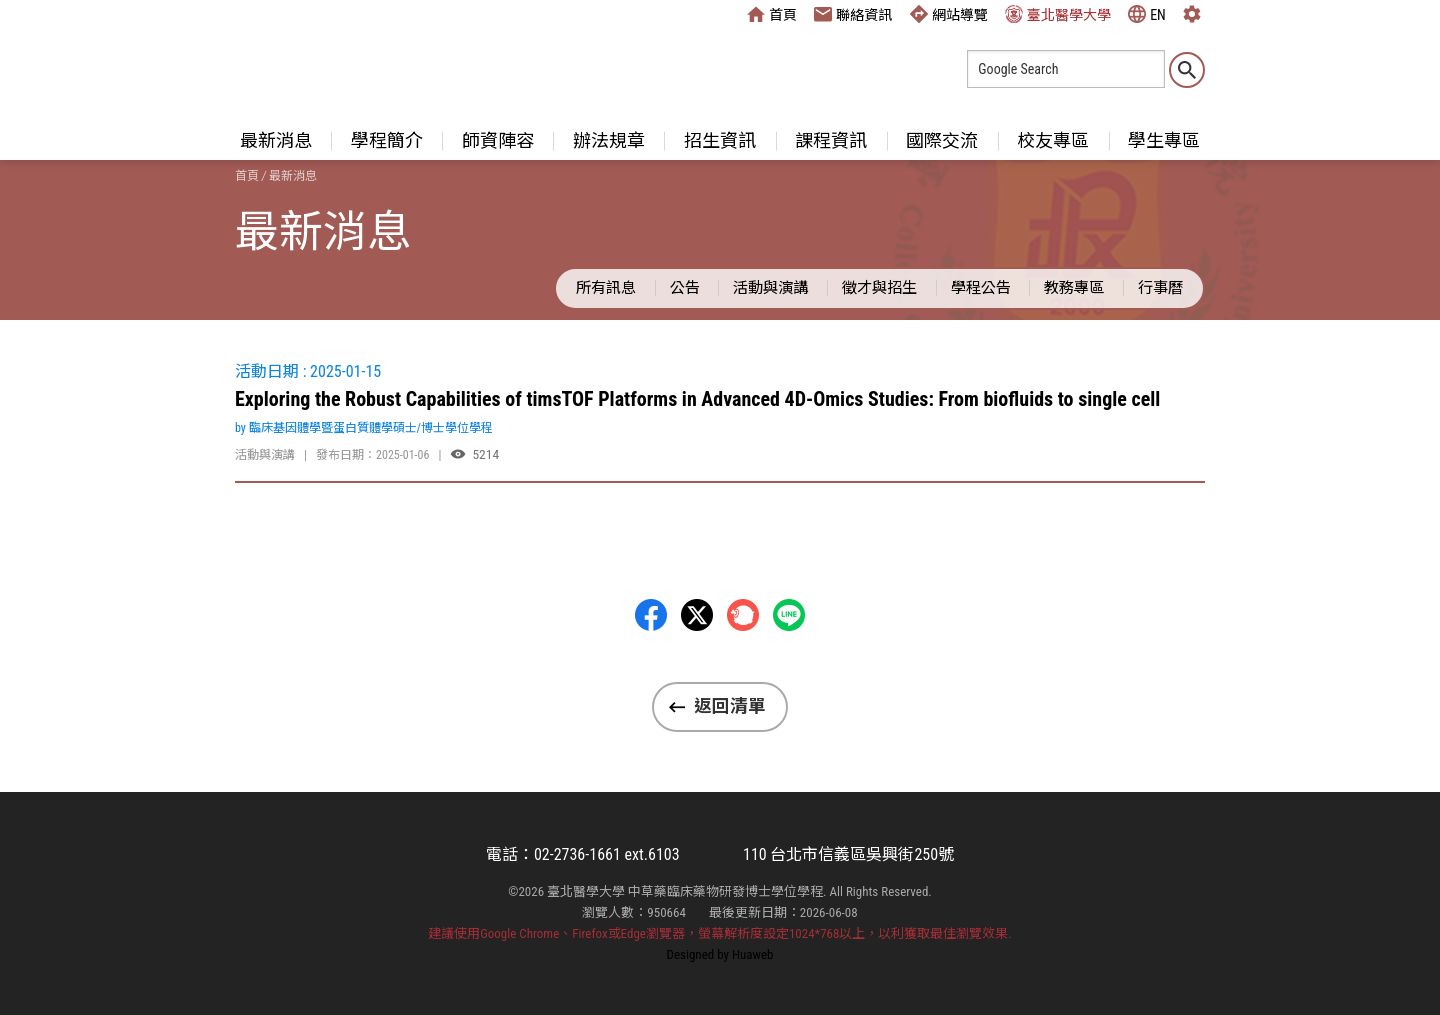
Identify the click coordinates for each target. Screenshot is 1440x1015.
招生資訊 (720, 140)
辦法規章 (609, 140)
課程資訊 (831, 140)
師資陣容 (498, 140)
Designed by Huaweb (720, 954)
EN (1147, 14)
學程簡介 (387, 140)
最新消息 (276, 140)
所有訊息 (606, 288)
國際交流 (942, 140)
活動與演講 (770, 288)
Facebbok (651, 615)
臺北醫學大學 (1058, 14)
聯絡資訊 (853, 14)
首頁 (772, 14)
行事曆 (1160, 288)
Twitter (697, 615)
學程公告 (981, 288)
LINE (789, 615)
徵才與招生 (879, 288)
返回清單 (730, 706)
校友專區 (1053, 140)
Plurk (743, 615)
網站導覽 (949, 14)
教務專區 (1074, 288)
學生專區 (1164, 140)
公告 (685, 288)
